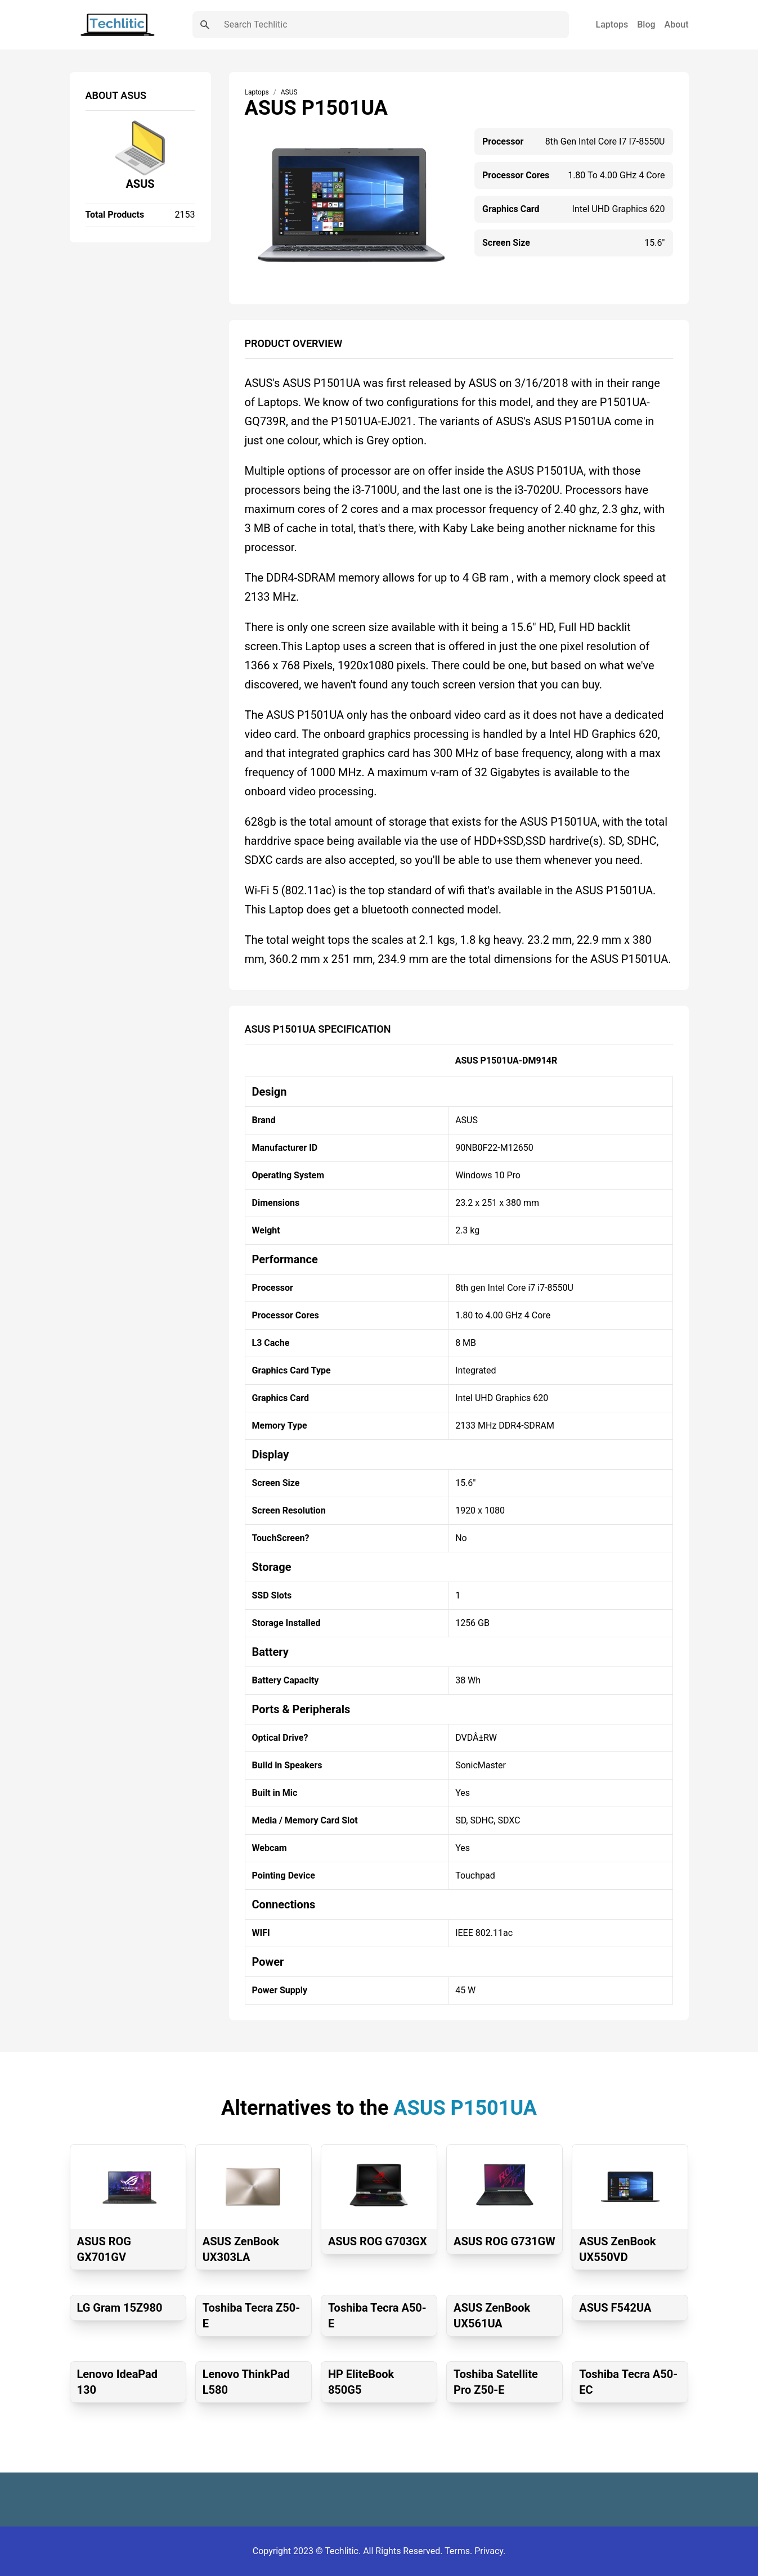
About (677, 24)
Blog (646, 24)
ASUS (139, 184)
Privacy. (489, 2551)
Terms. (459, 2551)
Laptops (612, 24)
